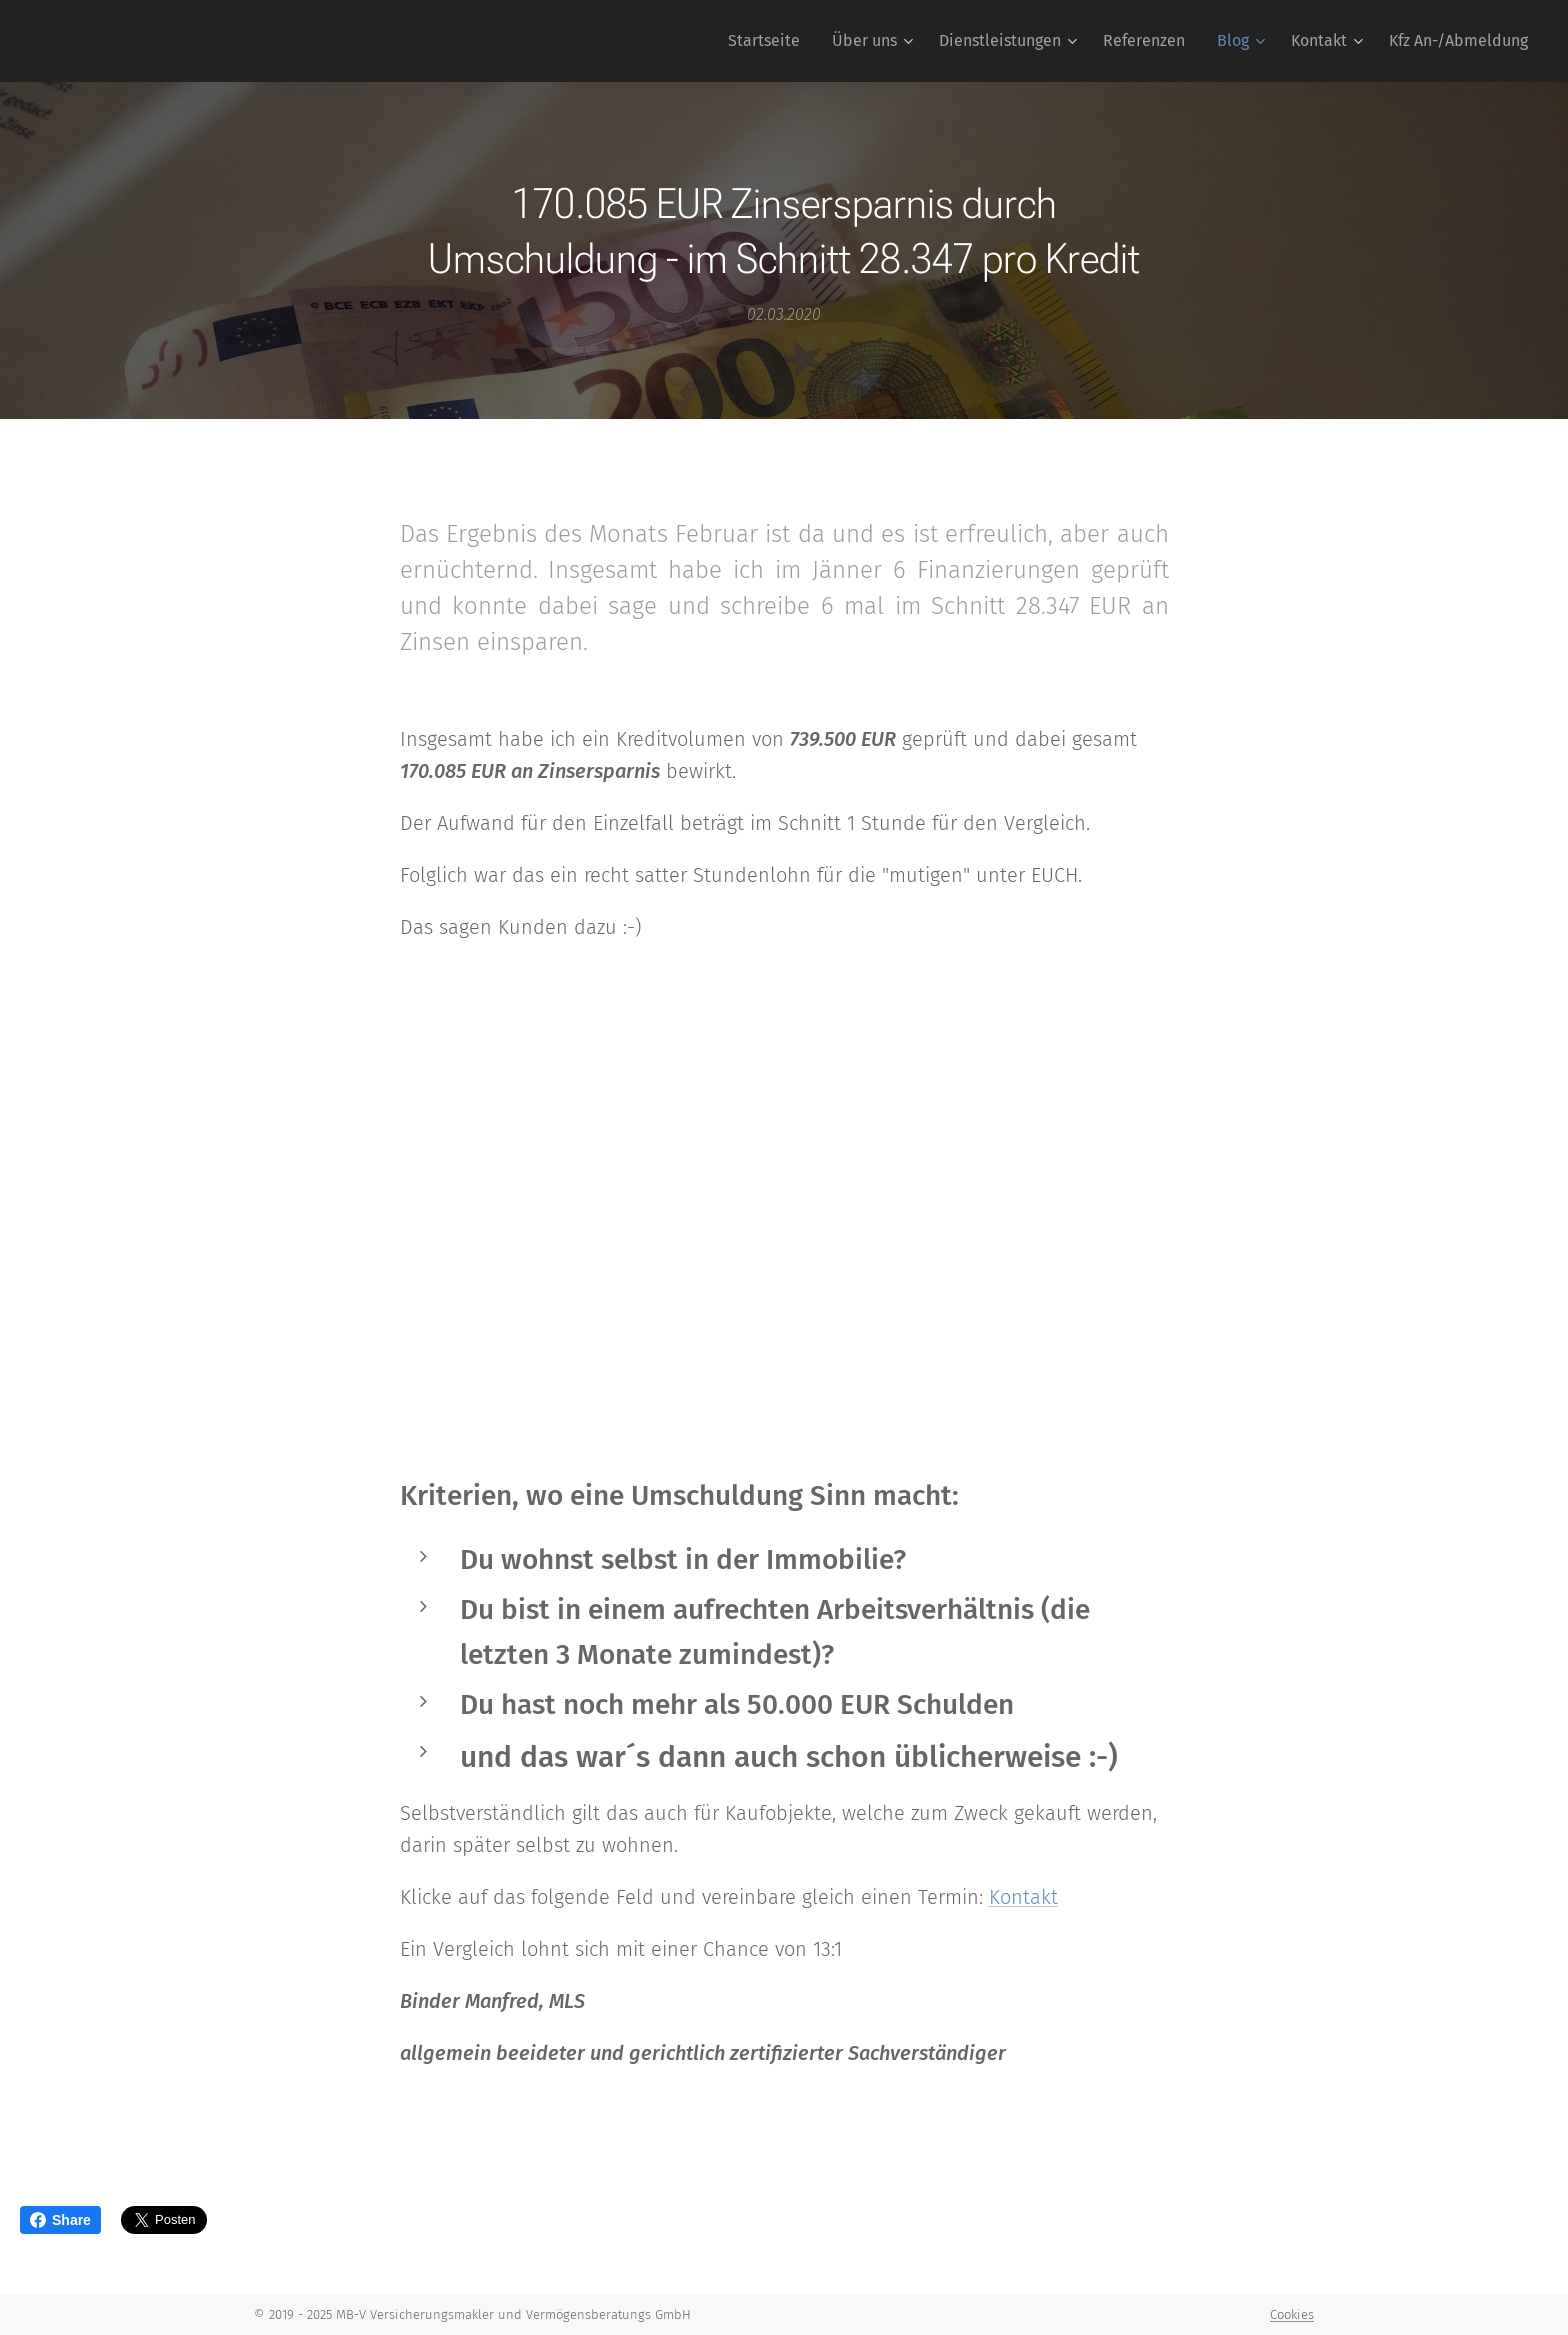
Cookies (1292, 2314)
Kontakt (1023, 1896)
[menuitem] (769, 41)
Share (60, 2220)
